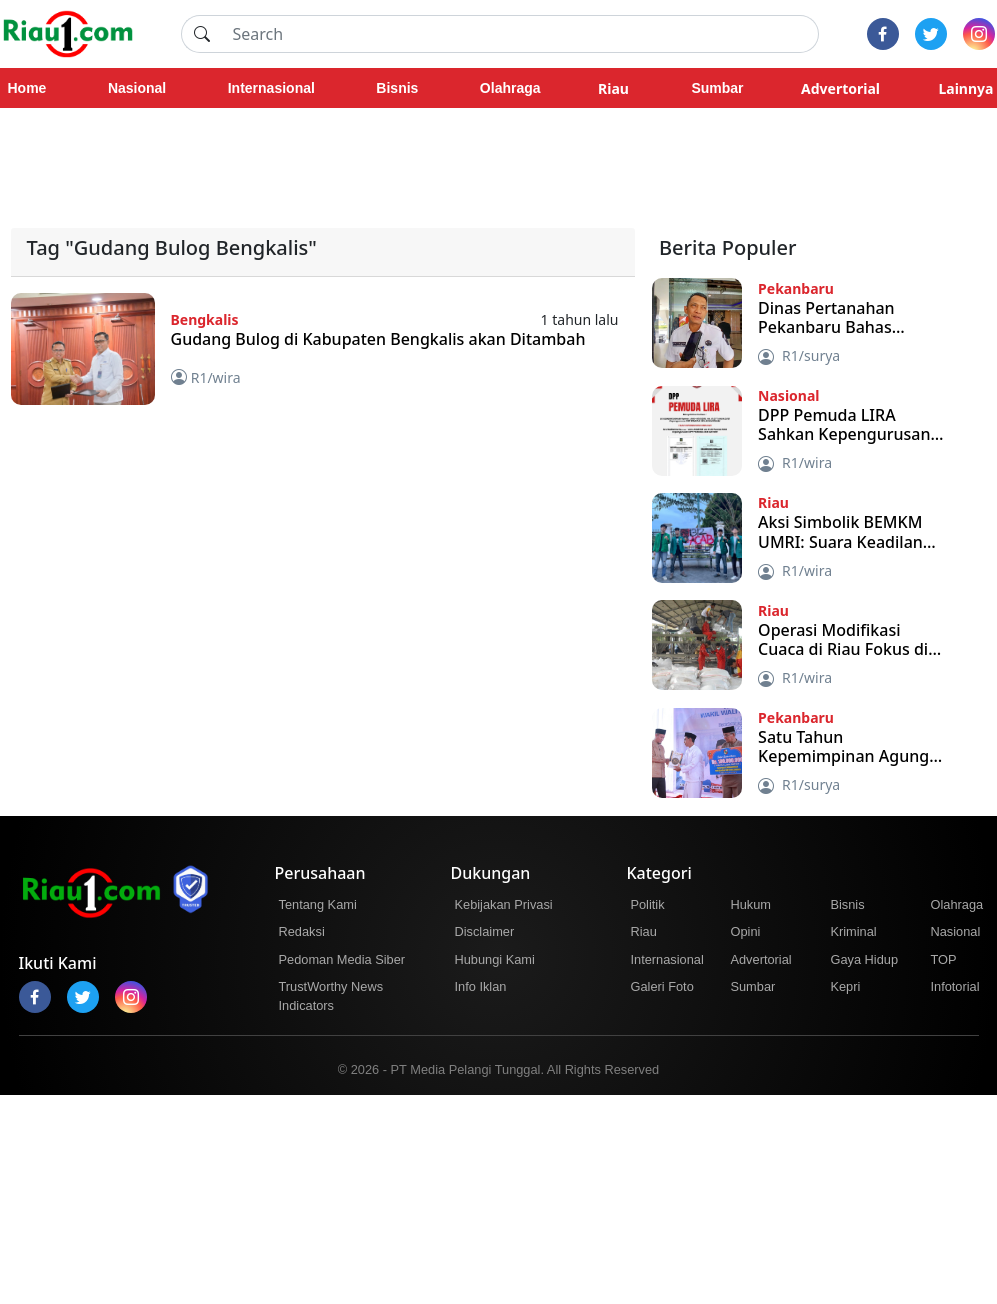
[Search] (520, 34)
